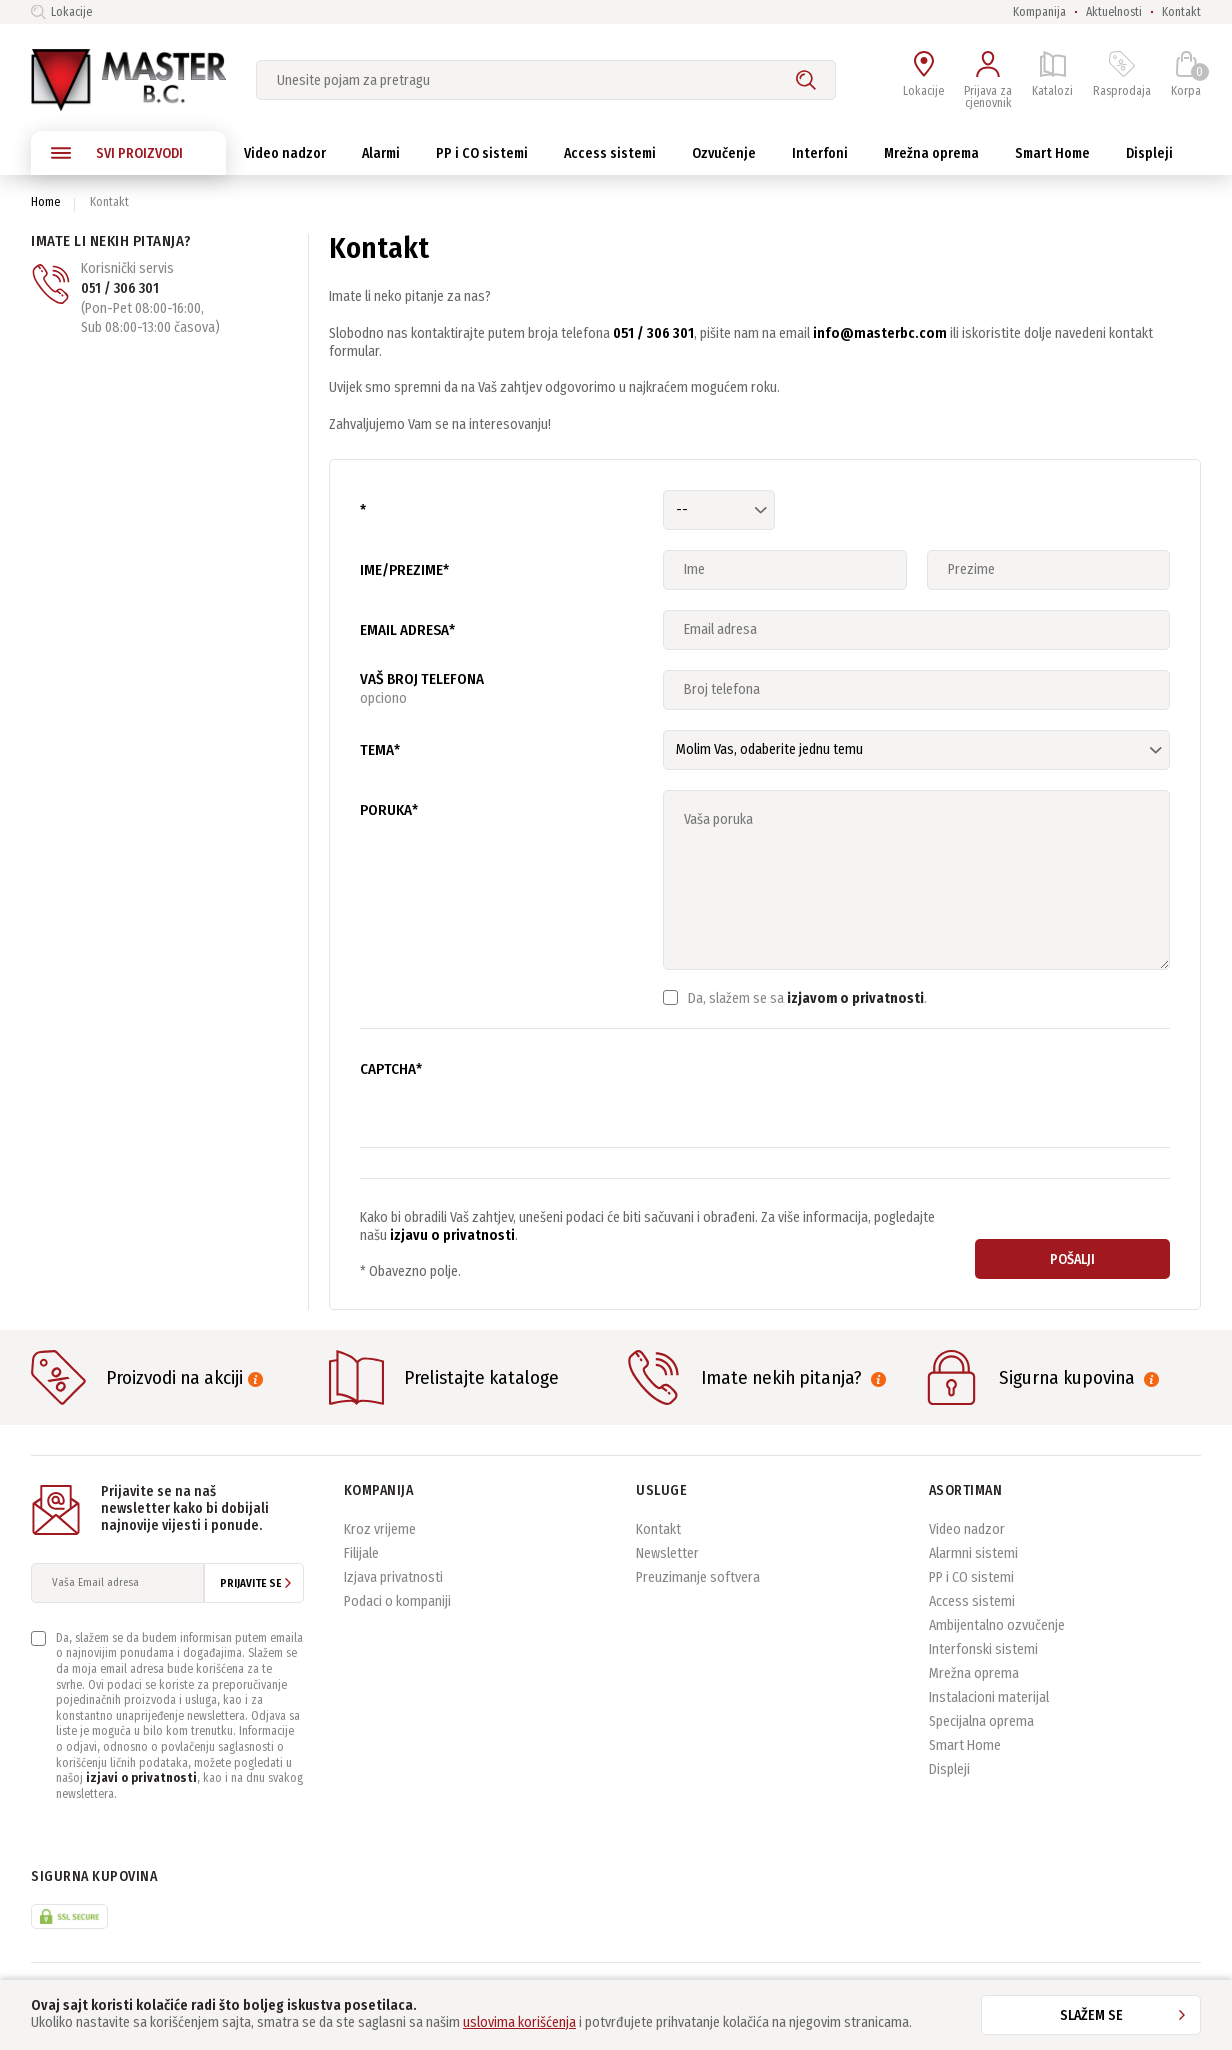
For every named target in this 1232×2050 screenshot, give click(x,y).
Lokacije (61, 12)
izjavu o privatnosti (452, 1235)
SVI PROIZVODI (117, 153)
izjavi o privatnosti (141, 1778)
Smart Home (965, 1745)
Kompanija (1039, 12)
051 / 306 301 (120, 288)
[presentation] (815, 1088)
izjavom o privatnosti (855, 998)
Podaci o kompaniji (397, 1601)
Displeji (949, 1769)
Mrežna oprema (974, 1673)
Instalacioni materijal (989, 1697)
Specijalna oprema (981, 1721)
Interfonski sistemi (983, 1649)
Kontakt (1181, 12)
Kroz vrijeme (380, 1529)
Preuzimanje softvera (698, 1577)
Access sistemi (972, 1601)
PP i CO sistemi (971, 1577)
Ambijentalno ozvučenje (997, 1625)
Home (45, 202)
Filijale (361, 1553)
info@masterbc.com (880, 333)
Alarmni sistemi (973, 1553)
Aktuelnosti (1114, 12)
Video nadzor (967, 1529)
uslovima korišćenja (519, 2022)
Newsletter (667, 1553)
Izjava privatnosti (393, 1577)
